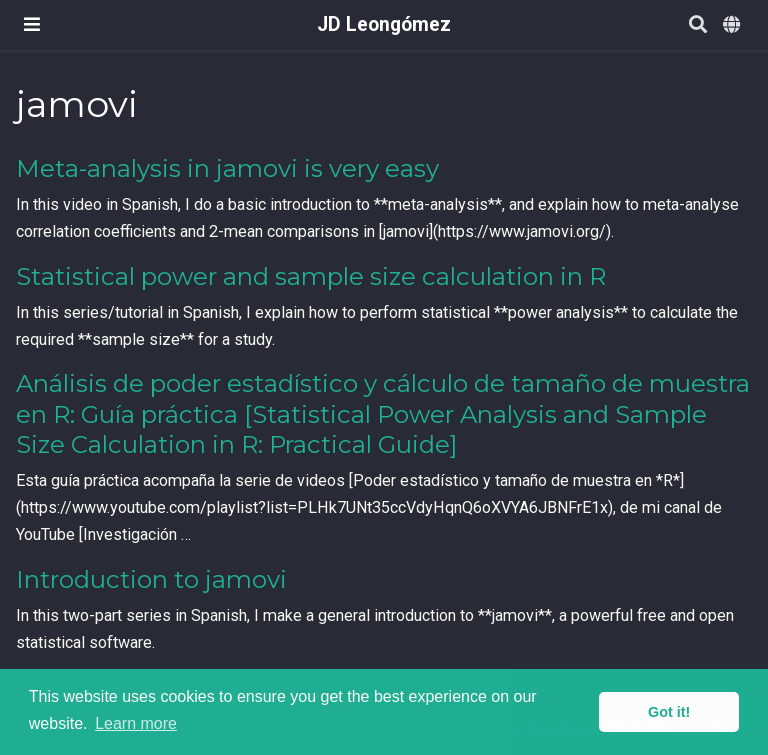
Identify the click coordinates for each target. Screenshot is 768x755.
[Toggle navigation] (32, 24)
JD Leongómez (384, 24)
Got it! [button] (669, 712)
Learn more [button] (136, 723)
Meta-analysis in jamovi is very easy (227, 168)
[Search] (698, 25)
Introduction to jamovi (151, 579)
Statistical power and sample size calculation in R (311, 276)
